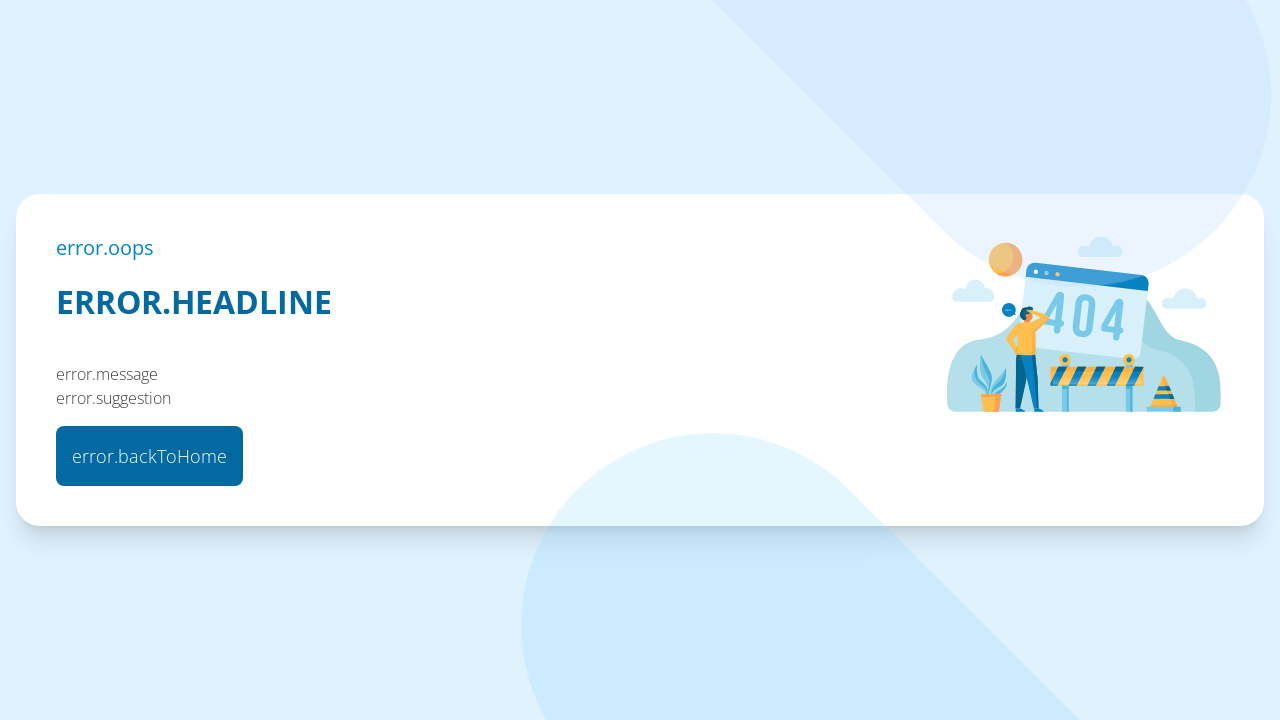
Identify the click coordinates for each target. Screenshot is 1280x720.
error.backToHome (149, 456)
